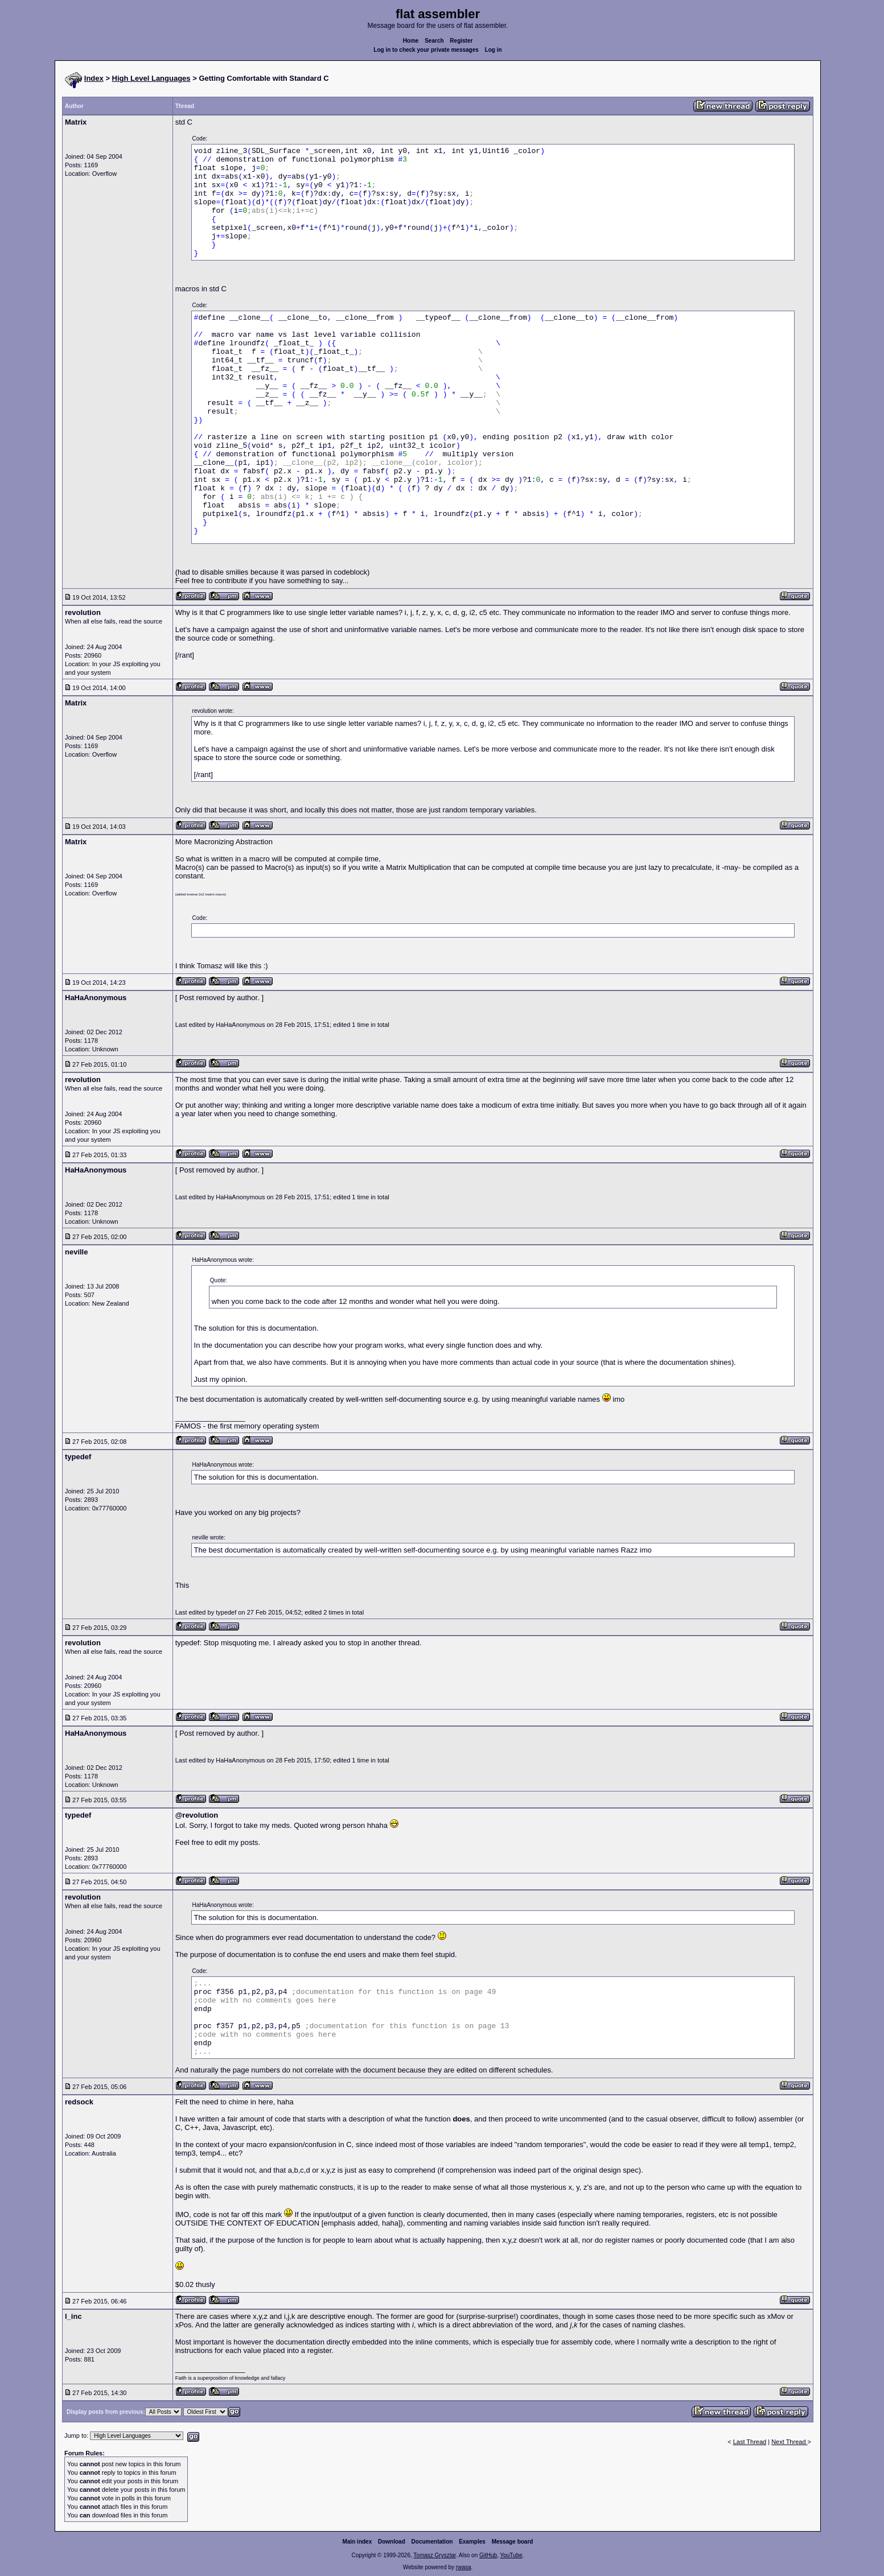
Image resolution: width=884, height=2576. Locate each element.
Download (391, 2541)
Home (411, 41)
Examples (472, 2541)
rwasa (463, 2567)
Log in (493, 50)
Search (434, 41)
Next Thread (789, 2441)
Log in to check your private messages (426, 50)
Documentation (432, 2541)
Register (461, 41)
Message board (512, 2541)
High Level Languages (151, 78)
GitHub (488, 2555)
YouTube (511, 2555)
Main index (357, 2541)
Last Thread (750, 2441)
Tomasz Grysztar (434, 2555)
